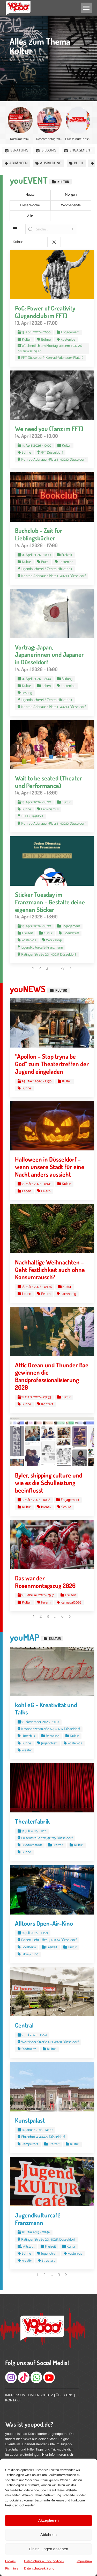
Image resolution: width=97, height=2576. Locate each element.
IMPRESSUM (15, 2395)
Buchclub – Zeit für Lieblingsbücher (38, 534)
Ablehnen (48, 2534)
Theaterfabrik (32, 1821)
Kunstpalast (30, 2120)
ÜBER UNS (64, 2395)
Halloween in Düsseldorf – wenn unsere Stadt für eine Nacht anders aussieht (49, 1166)
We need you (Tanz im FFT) (49, 429)
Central (24, 2025)
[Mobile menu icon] (86, 8)
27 (62, 968)
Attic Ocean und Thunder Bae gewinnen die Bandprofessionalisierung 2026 (51, 1376)
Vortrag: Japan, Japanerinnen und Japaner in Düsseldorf (49, 654)
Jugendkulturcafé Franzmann (38, 2219)
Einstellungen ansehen (48, 2549)
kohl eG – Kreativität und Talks (46, 1708)
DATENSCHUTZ (40, 2395)
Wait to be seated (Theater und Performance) (48, 782)
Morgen (71, 195)
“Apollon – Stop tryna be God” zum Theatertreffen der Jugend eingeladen (52, 1063)
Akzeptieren (48, 2520)
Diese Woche (30, 205)
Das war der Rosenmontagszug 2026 (45, 1582)
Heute (30, 195)
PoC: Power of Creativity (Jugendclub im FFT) (45, 312)
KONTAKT (13, 2400)
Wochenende (71, 205)
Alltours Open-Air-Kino (44, 1923)
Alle (30, 216)
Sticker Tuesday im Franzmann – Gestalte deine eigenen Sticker (50, 901)
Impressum (84, 2561)
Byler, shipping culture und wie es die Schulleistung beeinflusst (48, 1482)
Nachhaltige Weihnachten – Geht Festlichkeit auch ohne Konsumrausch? (50, 1269)
